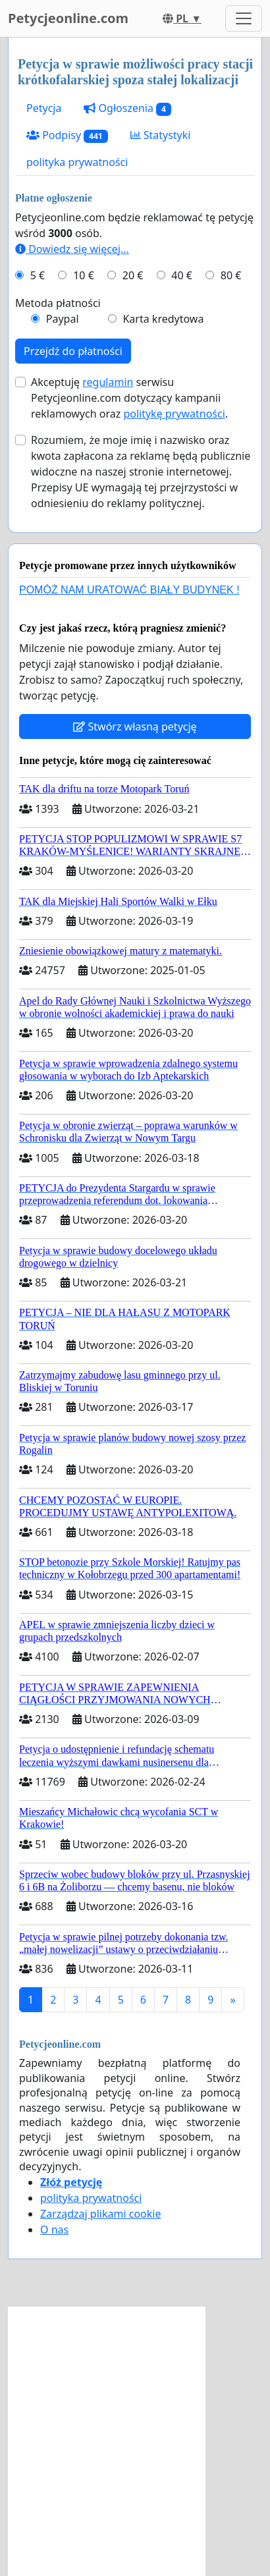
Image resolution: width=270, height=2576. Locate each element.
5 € (37, 275)
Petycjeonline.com (68, 18)
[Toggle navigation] (243, 18)
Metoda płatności (58, 303)
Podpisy (67, 135)
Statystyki (160, 135)
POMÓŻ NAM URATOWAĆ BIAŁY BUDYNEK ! (129, 589)
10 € (83, 275)
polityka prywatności (77, 162)
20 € (133, 275)
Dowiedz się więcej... (72, 249)
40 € (181, 275)
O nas (54, 2229)
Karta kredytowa (162, 319)
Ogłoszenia (127, 108)
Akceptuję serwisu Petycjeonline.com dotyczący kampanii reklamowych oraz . (129, 398)
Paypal (62, 319)
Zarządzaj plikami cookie (100, 2213)
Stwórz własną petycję (134, 726)
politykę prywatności (174, 413)
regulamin (107, 382)
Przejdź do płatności (73, 351)
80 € (231, 275)
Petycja (43, 108)
